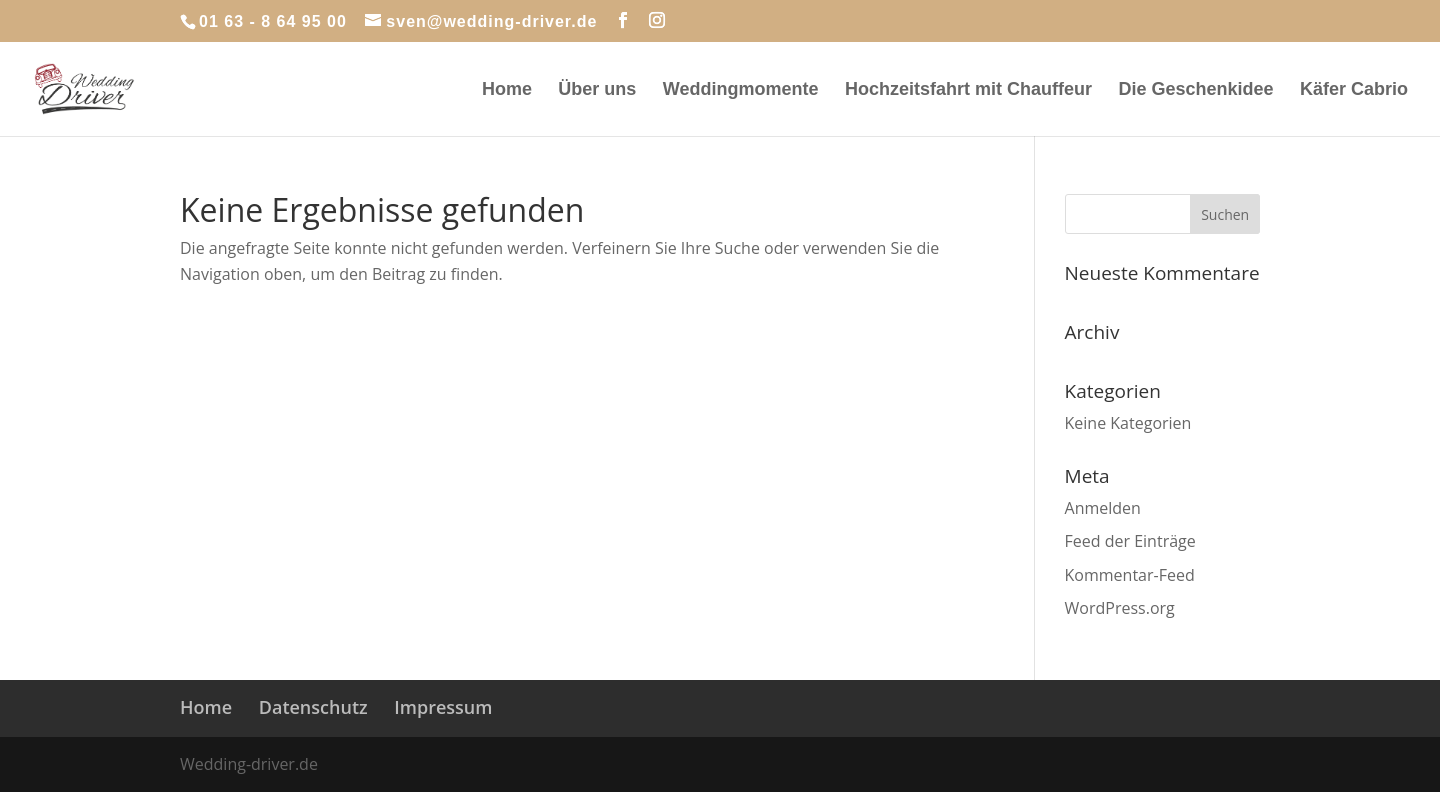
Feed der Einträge (1130, 541)
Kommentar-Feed (1130, 575)
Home (507, 90)
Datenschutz (313, 707)
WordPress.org (1120, 608)
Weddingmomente (741, 90)
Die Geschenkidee (1195, 90)
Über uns (597, 90)
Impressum (443, 707)
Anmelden (1103, 508)
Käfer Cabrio (1354, 90)
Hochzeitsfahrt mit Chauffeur (968, 90)
